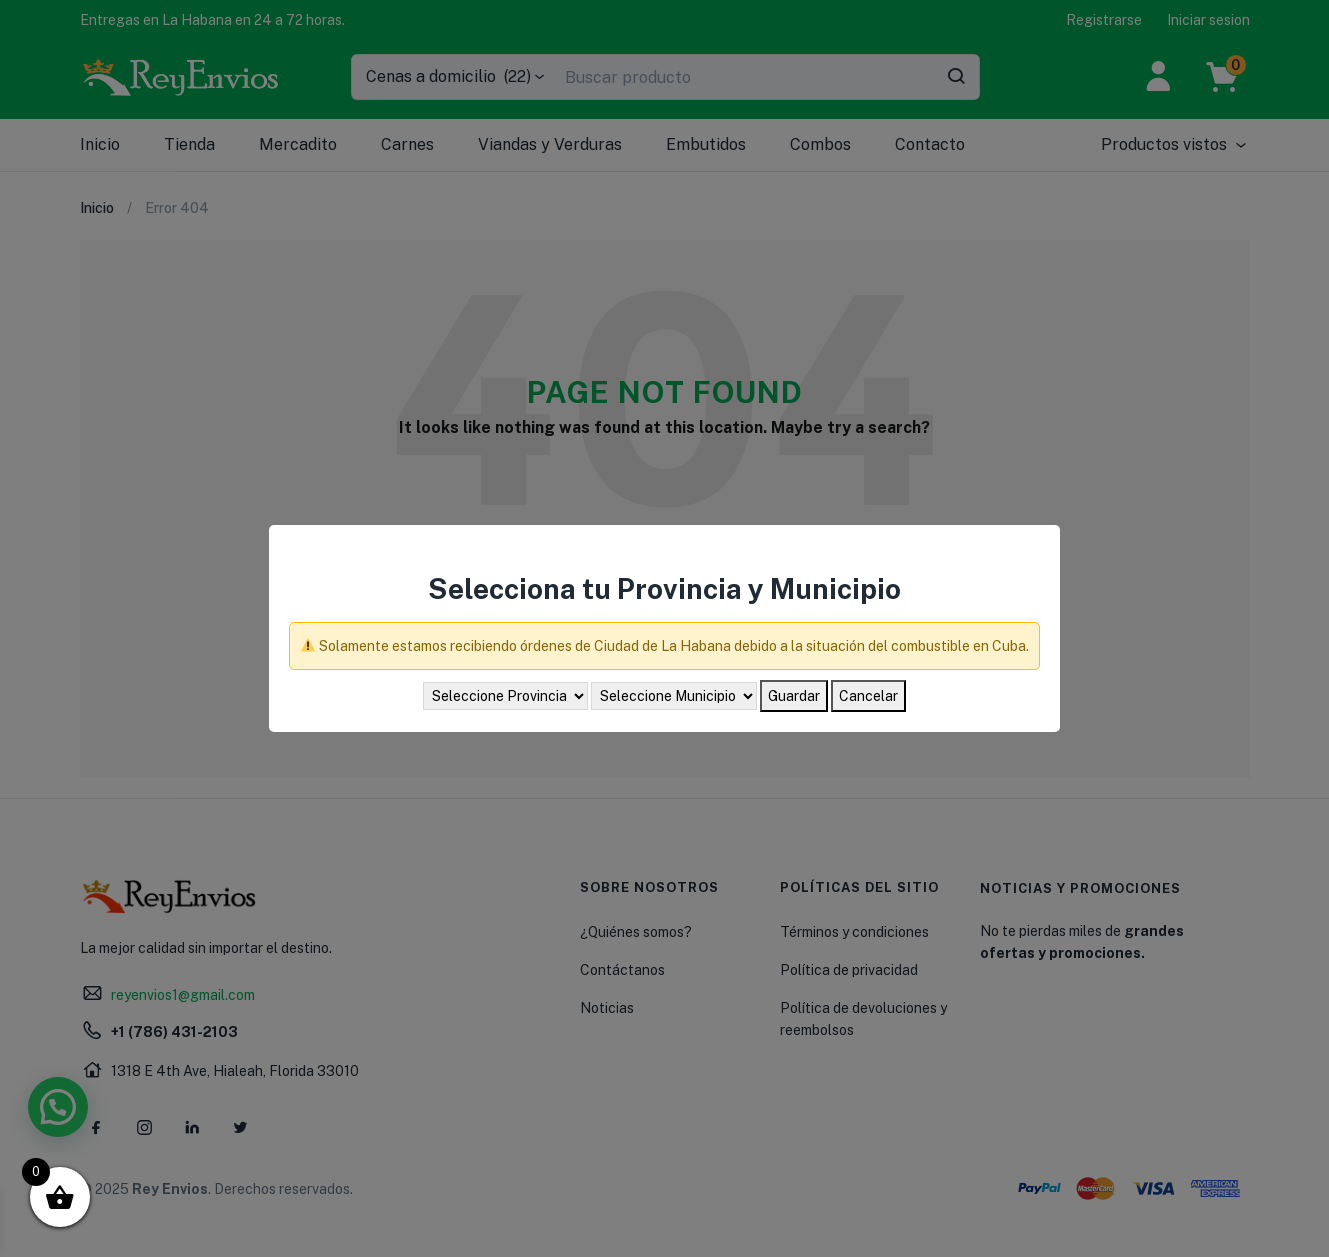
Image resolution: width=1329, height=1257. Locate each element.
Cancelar (868, 696)
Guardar (794, 696)
